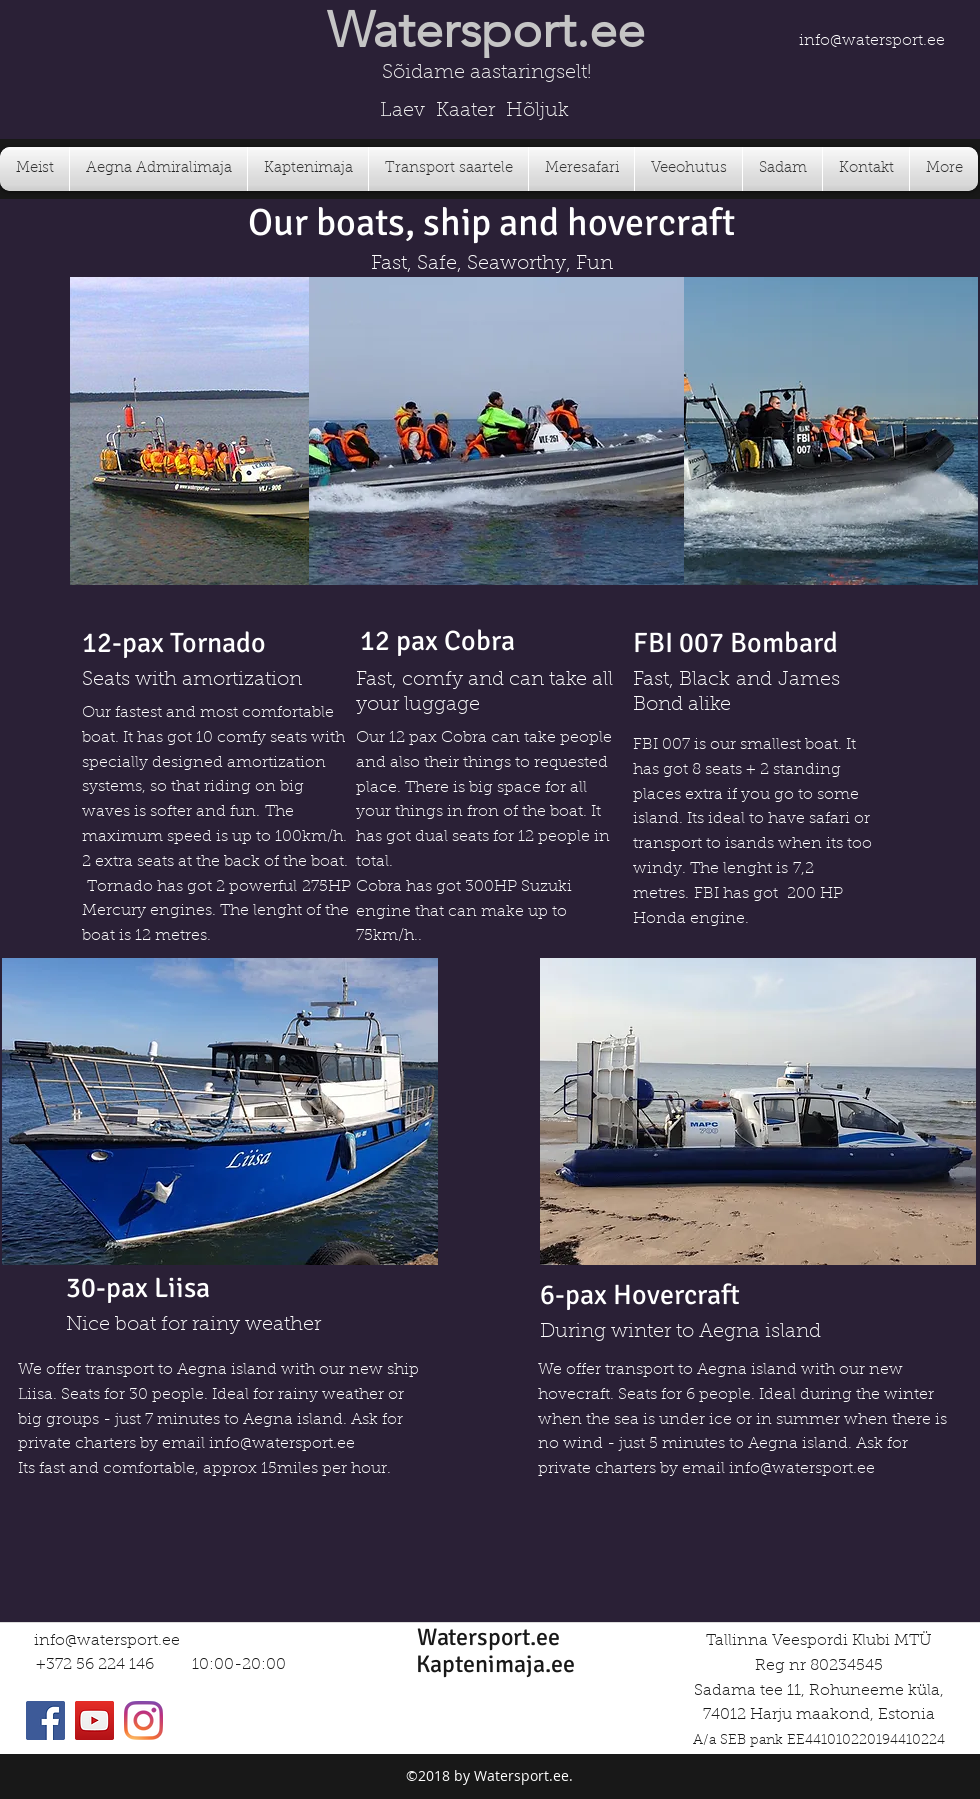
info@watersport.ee (872, 41)
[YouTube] (94, 1720)
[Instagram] (143, 1720)
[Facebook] (45, 1720)
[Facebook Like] (873, 19)
